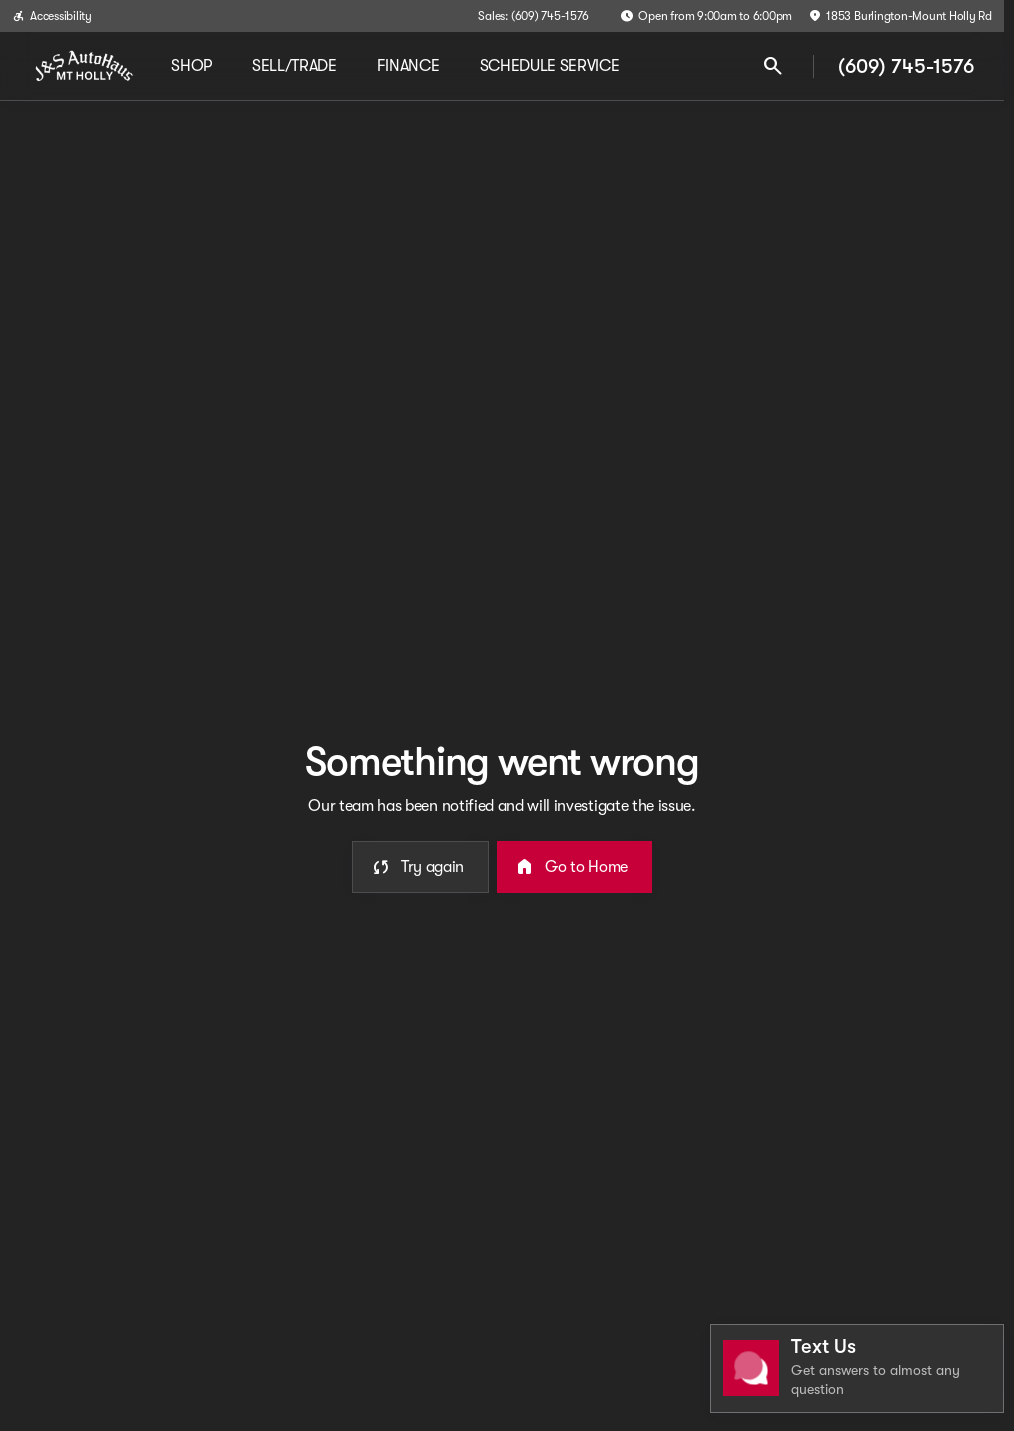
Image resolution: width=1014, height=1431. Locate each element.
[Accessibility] (52, 16)
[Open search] (773, 66)
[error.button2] (574, 867)
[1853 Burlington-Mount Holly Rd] (900, 16)
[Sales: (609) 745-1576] (533, 16)
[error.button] (420, 867)
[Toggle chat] (857, 1368)
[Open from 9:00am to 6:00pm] (706, 16)
